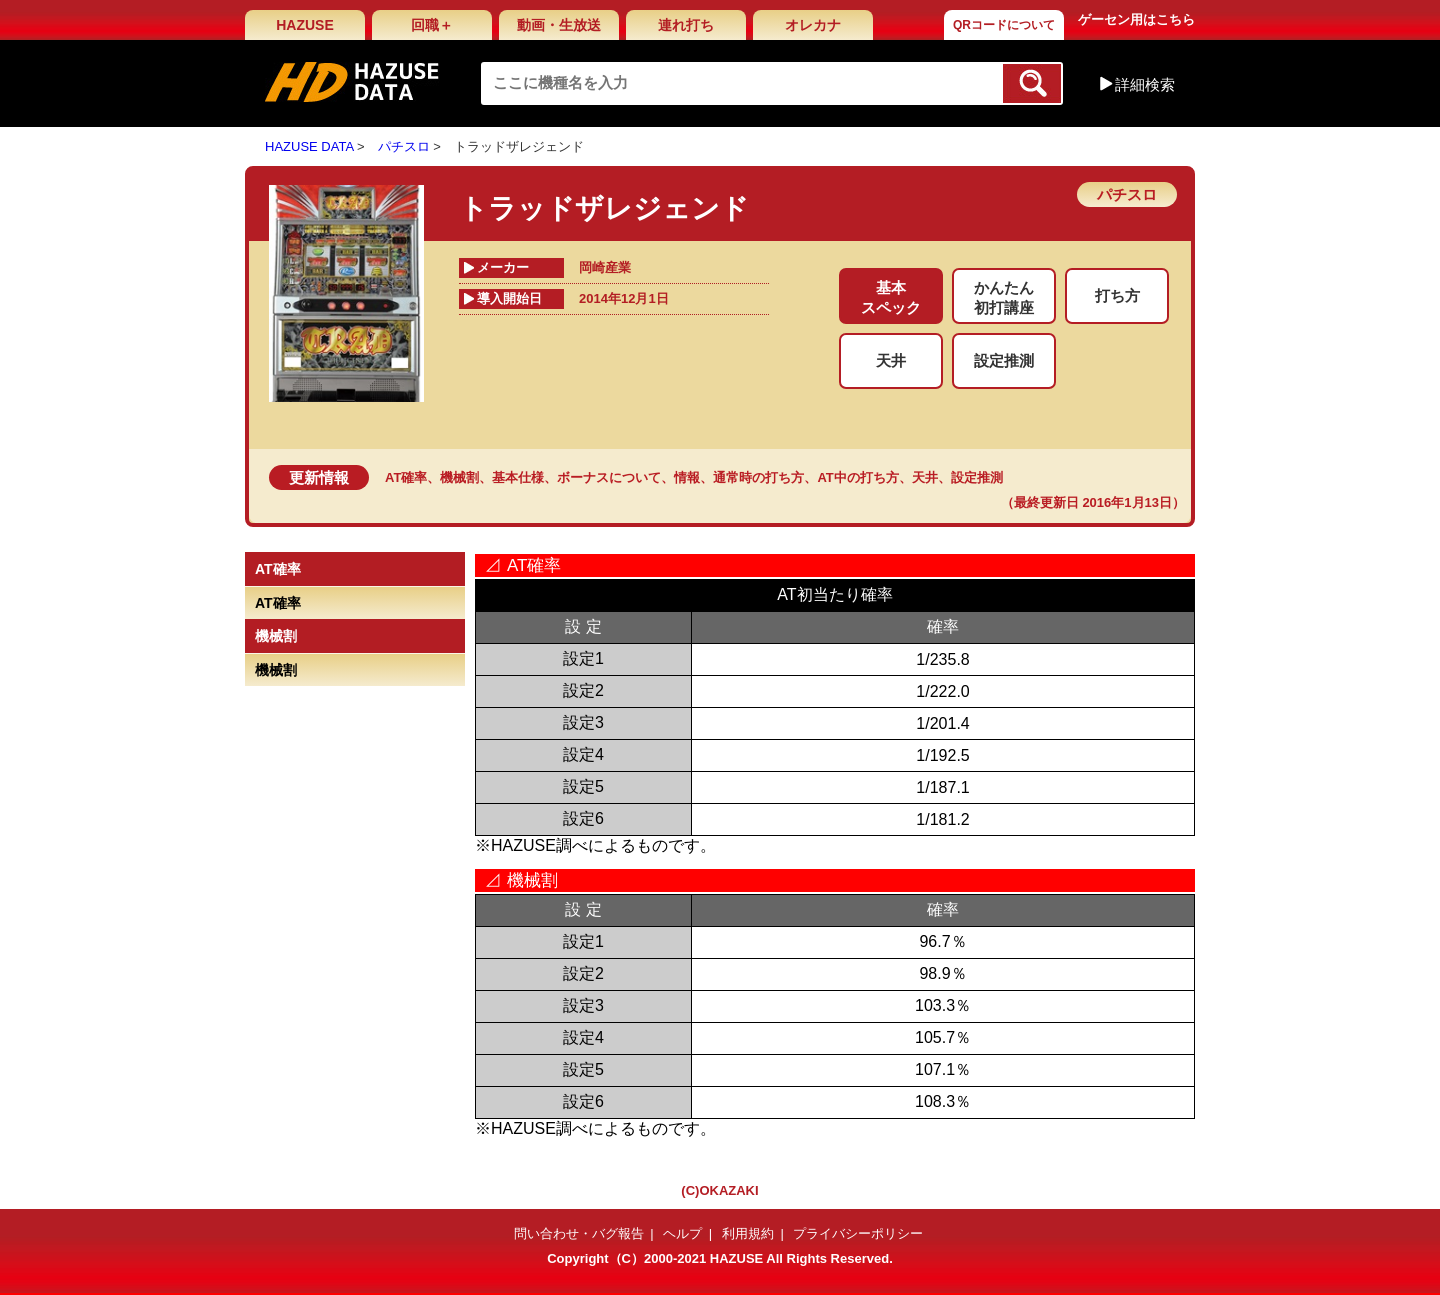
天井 (925, 477)
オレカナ (813, 25)
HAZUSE (305, 25)
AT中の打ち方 (857, 477)
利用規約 (748, 1233)
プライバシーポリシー (858, 1233)
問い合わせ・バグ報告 (579, 1233)
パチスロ (404, 146)
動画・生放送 (559, 25)
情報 (687, 477)
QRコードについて (1004, 25)
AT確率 (406, 477)
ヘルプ (682, 1233)
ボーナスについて (609, 477)
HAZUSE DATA (309, 146)
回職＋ (432, 25)
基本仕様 (518, 477)
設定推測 (977, 477)
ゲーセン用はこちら (1136, 19)
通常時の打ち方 (758, 477)
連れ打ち (686, 25)
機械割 (459, 477)
